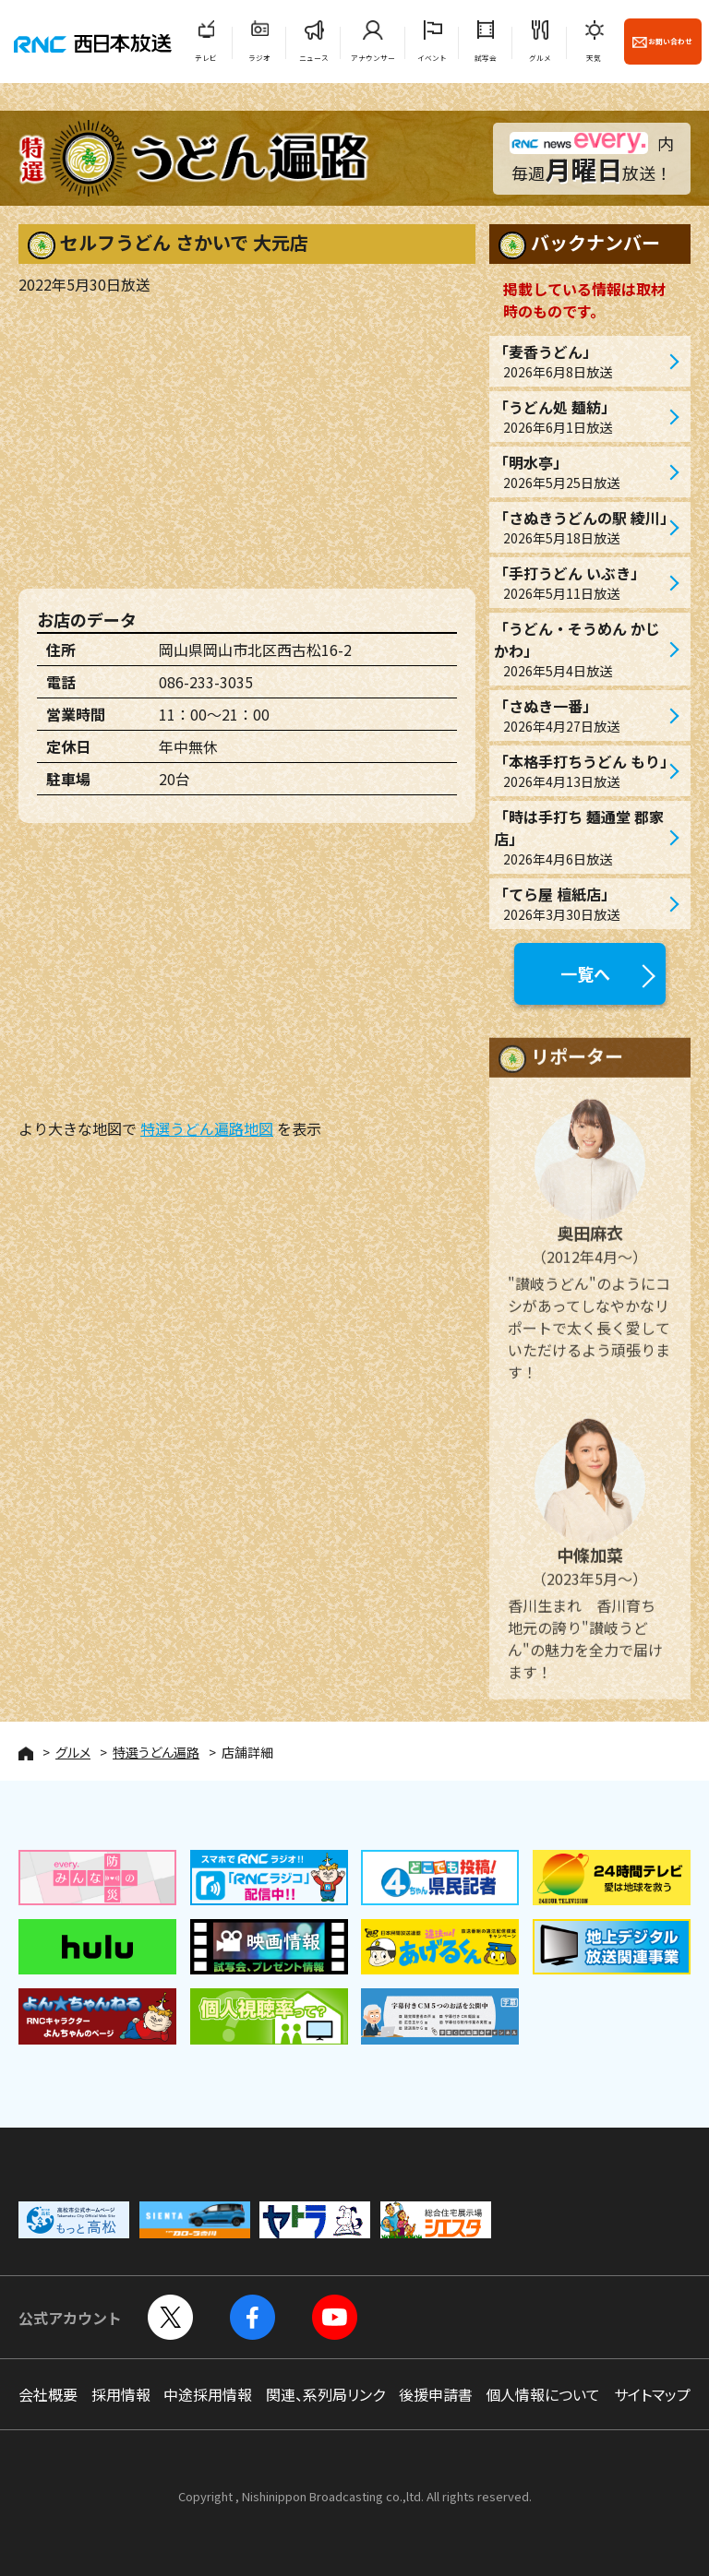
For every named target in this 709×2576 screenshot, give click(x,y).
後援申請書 (436, 2394)
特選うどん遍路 (156, 1752)
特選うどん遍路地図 (206, 1128)
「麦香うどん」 (580, 361)
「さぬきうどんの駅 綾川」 (584, 527)
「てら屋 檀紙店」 (580, 903)
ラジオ (259, 58)
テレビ (206, 58)
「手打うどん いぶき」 (580, 582)
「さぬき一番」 (580, 715)
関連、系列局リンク (325, 2394)
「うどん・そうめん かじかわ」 (580, 649)
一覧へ (585, 973)
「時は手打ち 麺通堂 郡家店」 (580, 837)
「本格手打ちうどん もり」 (584, 771)
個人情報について (543, 2394)
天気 (593, 58)
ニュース (314, 58)
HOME (25, 1753)
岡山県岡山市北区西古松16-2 (255, 649)
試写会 (486, 58)
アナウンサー (373, 58)
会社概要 (48, 2394)
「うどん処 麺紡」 (580, 416)
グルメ (540, 58)
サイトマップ (652, 2394)
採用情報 (120, 2394)
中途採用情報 (207, 2394)
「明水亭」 (580, 472)
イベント (432, 58)
